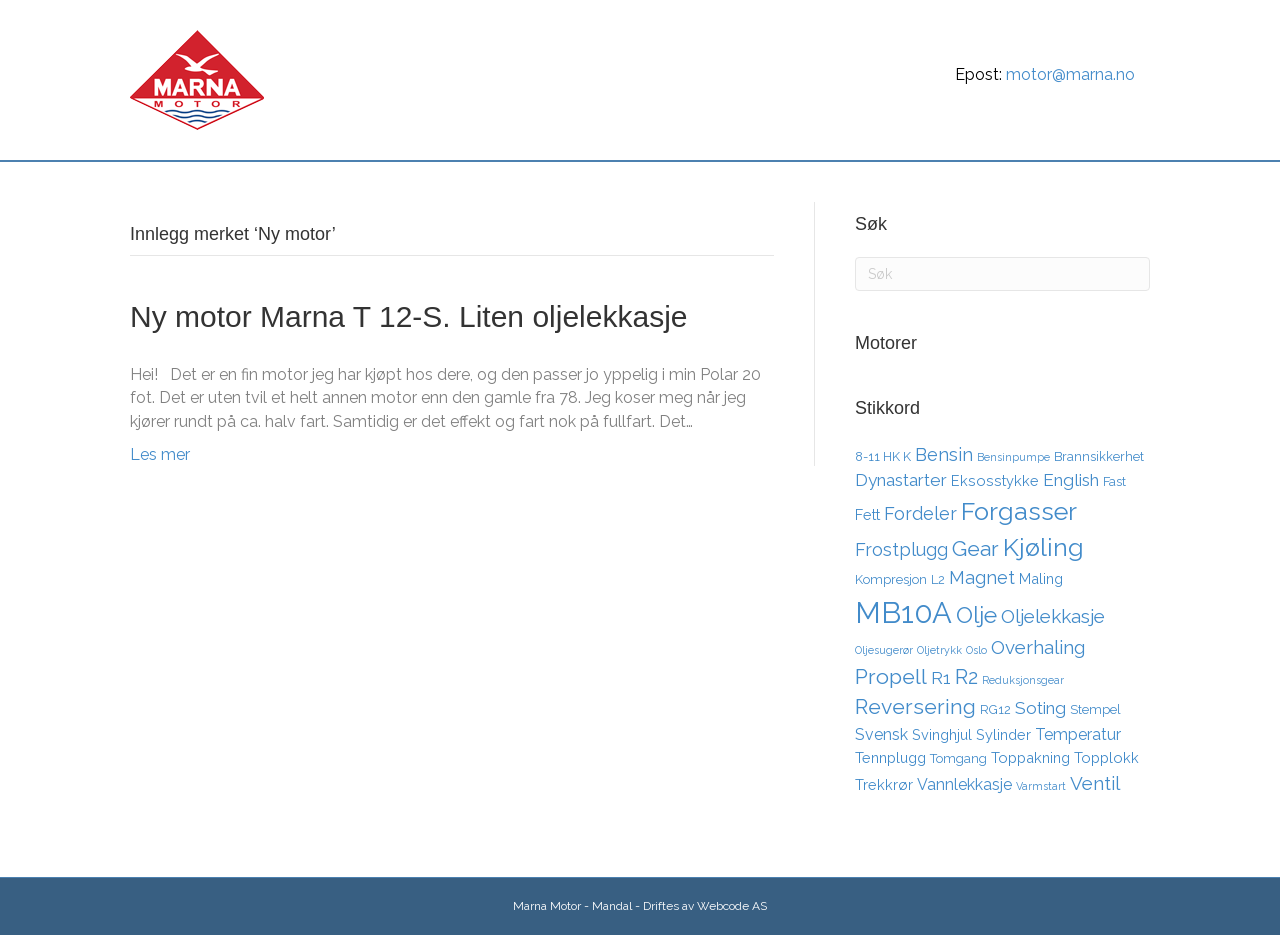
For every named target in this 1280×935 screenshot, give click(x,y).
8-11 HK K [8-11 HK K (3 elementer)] (883, 456)
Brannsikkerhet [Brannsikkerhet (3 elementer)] (1099, 456)
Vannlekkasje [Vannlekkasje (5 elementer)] (964, 784)
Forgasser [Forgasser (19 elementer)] (1019, 511)
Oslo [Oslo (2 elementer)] (976, 650)
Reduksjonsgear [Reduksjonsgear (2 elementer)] (1023, 680)
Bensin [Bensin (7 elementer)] (944, 454)
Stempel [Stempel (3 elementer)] (1095, 709)
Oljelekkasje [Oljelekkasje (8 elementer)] (1053, 616)
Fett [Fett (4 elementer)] (867, 514)
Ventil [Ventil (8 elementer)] (1095, 783)
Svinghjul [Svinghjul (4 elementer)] (942, 734)
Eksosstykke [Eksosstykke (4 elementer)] (995, 480)
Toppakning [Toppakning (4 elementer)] (1030, 757)
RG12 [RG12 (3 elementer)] (995, 709)
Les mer (160, 454)
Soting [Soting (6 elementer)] (1040, 708)
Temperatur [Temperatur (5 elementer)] (1078, 734)
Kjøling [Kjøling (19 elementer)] (1043, 547)
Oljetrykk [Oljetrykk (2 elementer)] (939, 650)
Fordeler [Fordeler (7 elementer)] (920, 513)
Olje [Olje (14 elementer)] (976, 614)
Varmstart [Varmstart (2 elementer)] (1041, 786)
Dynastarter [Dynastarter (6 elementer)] (901, 480)
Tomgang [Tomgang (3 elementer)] (958, 758)
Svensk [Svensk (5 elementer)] (881, 734)
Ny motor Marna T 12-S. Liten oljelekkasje (408, 316)
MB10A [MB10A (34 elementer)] (903, 612)
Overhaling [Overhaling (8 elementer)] (1038, 647)
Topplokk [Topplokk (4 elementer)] (1106, 757)
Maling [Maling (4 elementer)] (1041, 578)
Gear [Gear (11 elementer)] (975, 548)
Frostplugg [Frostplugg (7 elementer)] (901, 549)
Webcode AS (732, 906)
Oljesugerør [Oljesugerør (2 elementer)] (884, 650)
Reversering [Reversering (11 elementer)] (915, 706)
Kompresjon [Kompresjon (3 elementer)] (891, 579)
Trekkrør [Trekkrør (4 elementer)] (884, 784)
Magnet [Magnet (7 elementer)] (982, 577)
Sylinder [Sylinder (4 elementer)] (1003, 734)
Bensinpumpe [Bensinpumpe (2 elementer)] (1013, 457)
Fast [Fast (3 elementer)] (1114, 481)
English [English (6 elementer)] (1071, 480)
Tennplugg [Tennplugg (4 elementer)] (890, 757)
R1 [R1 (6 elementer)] (941, 678)
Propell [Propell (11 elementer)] (891, 676)
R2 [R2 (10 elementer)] (966, 677)
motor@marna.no (1070, 74)
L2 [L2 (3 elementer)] (938, 579)
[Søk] (1132, 184)
